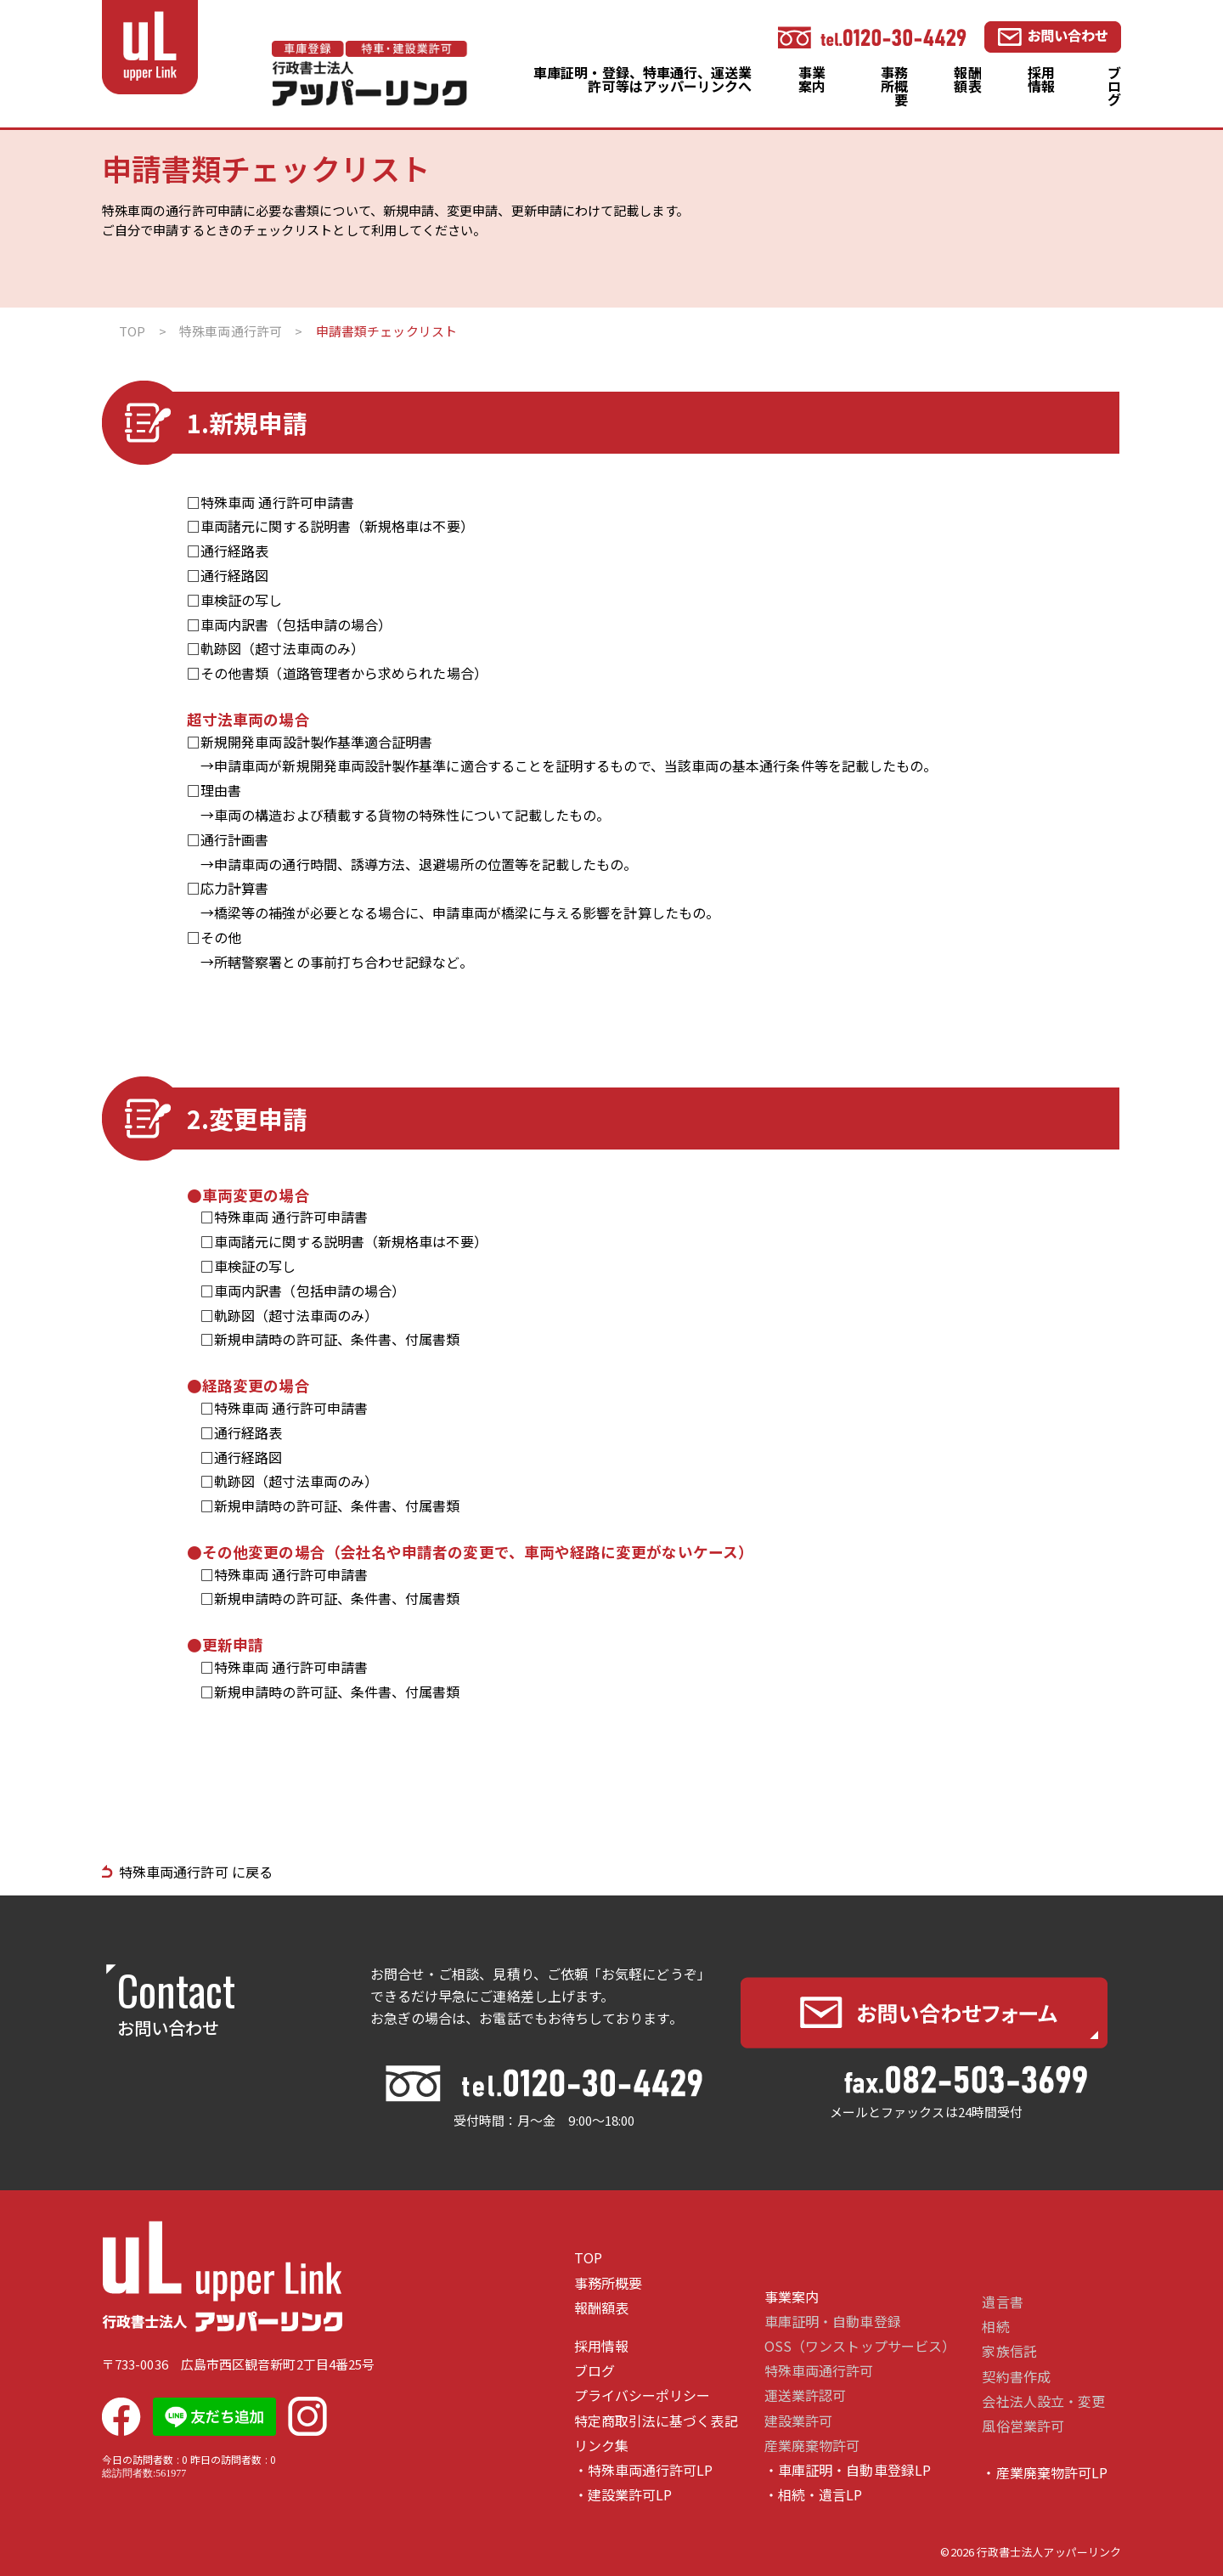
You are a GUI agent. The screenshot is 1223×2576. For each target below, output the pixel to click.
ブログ (1114, 86)
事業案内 (812, 79)
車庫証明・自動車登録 (832, 2321)
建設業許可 (798, 2421)
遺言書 (1002, 2302)
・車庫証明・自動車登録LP (847, 2470)
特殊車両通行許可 (819, 2371)
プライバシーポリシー (642, 2395)
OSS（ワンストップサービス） (859, 2346)
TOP (588, 2258)
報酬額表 (967, 79)
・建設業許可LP (623, 2495)
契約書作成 (1016, 2377)
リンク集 (601, 2446)
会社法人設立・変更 (1043, 2401)
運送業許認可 (805, 2395)
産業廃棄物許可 (812, 2446)
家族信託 (1009, 2351)
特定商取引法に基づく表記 (656, 2421)
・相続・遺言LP (813, 2495)
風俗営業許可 (1022, 2426)
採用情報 (1041, 79)
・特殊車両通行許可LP (643, 2470)
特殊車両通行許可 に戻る (196, 1871)
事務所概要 (894, 86)
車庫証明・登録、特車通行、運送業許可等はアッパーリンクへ (642, 79)
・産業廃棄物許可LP (1044, 2473)
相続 (995, 2327)
